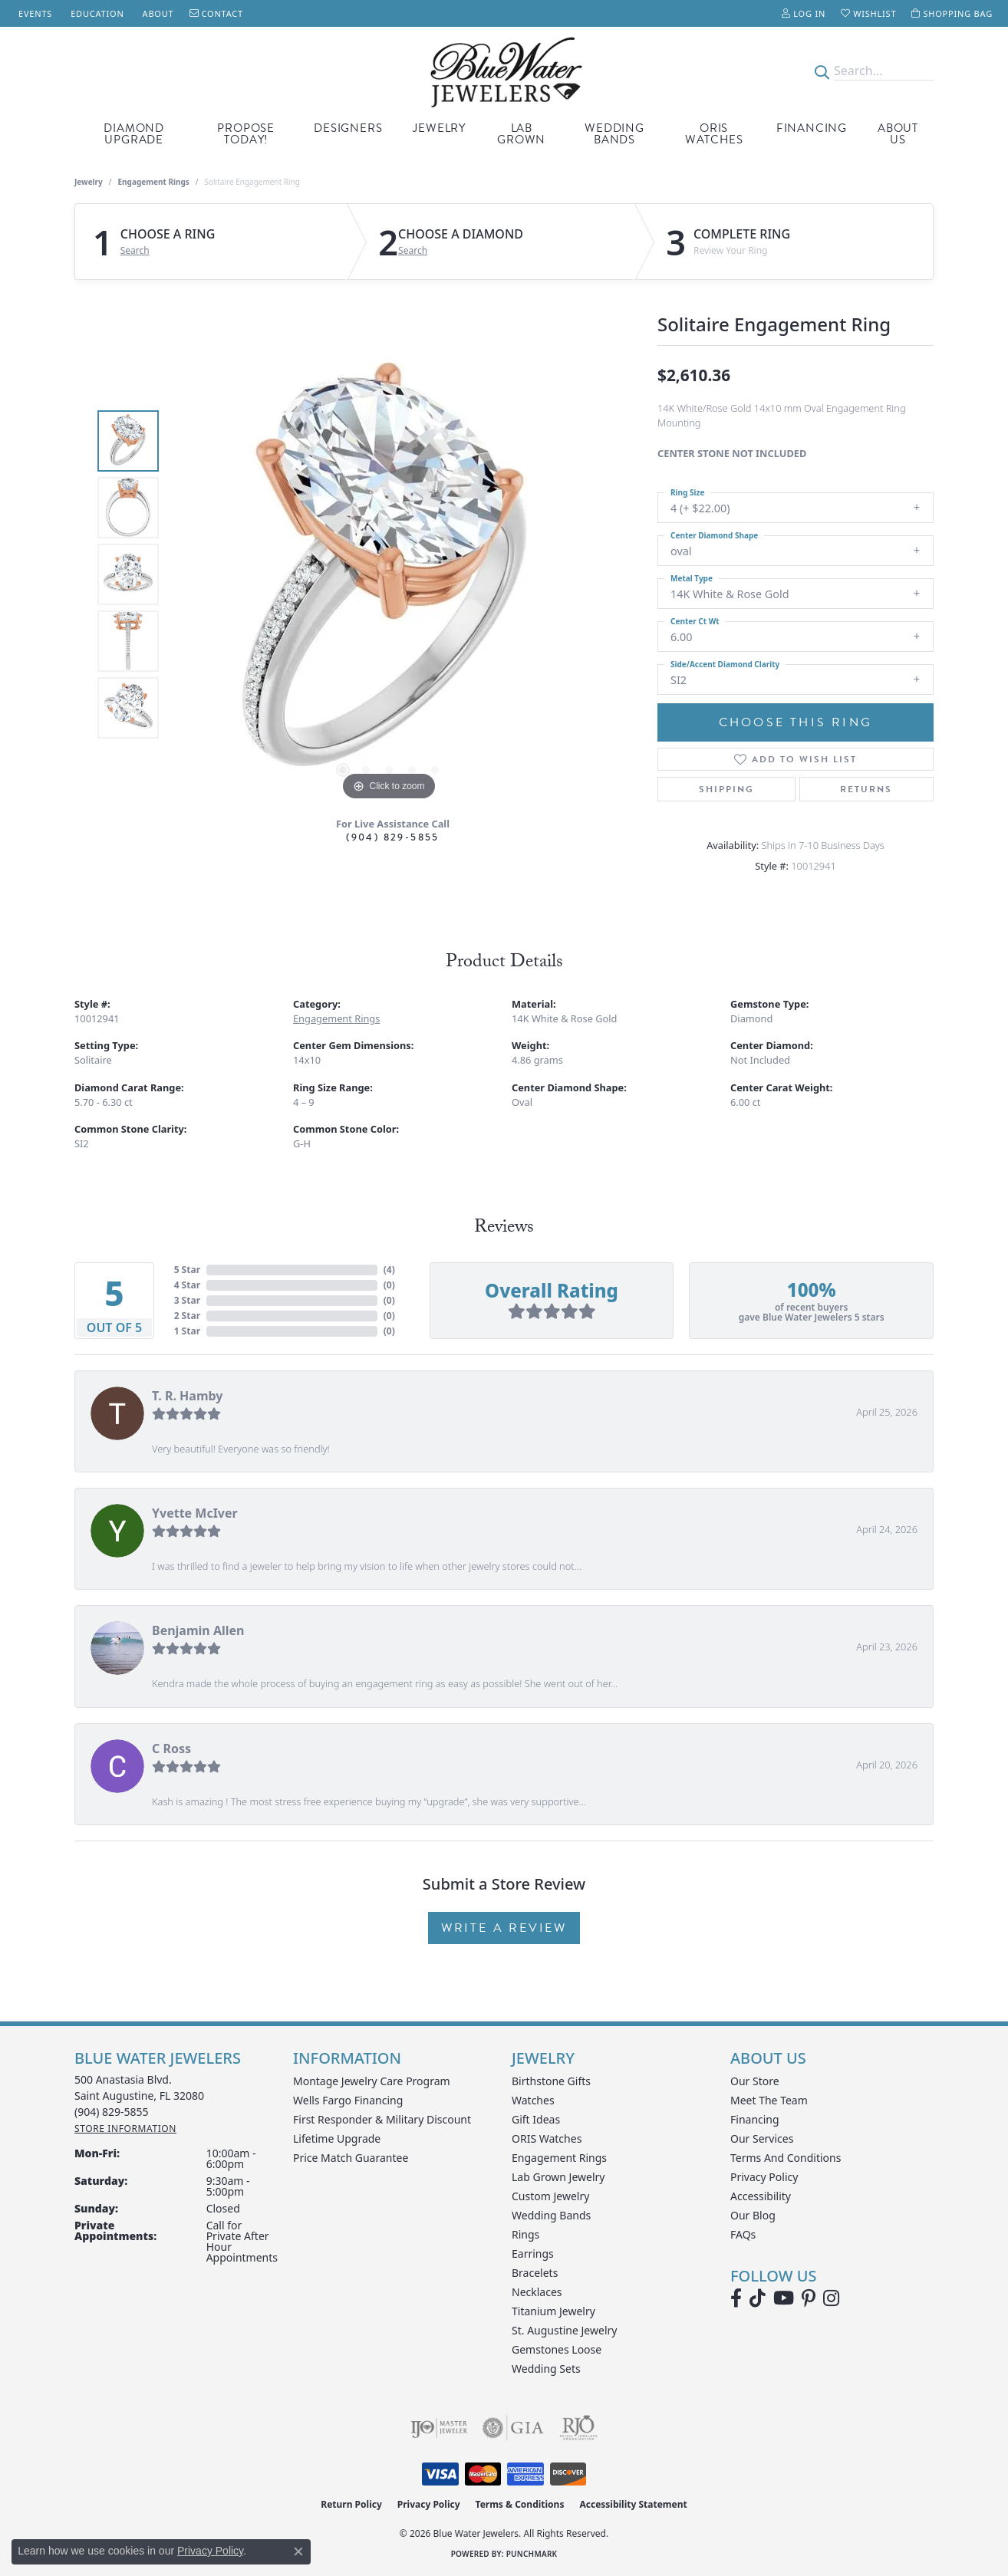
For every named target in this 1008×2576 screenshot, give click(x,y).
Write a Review (504, 1928)
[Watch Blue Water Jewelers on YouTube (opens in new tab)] (783, 2298)
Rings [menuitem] (525, 2234)
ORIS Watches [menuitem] (546, 2138)
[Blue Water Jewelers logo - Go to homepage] (503, 71)
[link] (33, 13)
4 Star (187, 1284)
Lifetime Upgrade (336, 2138)
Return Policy (351, 2504)
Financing (811, 128)
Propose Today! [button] (246, 134)
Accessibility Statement (633, 2504)
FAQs (743, 2234)
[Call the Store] (111, 2111)
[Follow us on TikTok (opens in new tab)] (757, 2298)
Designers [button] (348, 128)
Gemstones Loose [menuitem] (556, 2349)
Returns (866, 789)
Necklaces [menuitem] (537, 2292)
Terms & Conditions (520, 2504)
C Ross (171, 1748)
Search (135, 250)
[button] (803, 13)
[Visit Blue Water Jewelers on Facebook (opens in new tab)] (736, 2298)
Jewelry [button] (439, 128)
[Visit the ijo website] (439, 2428)
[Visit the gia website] (513, 2428)
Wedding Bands (614, 134)
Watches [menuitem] (533, 2100)
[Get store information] (125, 2128)
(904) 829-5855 (393, 837)
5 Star (187, 1269)
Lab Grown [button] (521, 134)
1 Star (187, 1330)
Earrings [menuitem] (533, 2253)
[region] (389, 574)
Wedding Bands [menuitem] (551, 2215)
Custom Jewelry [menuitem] (550, 2196)
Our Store (754, 2081)
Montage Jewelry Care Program (371, 2081)
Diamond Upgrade (134, 134)
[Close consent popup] (298, 2551)
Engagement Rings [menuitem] (559, 2157)
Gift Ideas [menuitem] (536, 2119)
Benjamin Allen (198, 1630)
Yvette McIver (195, 1513)
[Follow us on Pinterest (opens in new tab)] (808, 2298)
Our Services (761, 2138)
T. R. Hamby (187, 1395)
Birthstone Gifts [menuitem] (551, 2081)
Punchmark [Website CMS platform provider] (532, 2553)
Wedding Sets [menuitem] (546, 2368)
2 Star (187, 1315)
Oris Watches (714, 134)
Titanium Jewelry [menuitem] (553, 2311)
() (389, 1269)
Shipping (726, 789)
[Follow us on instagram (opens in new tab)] (831, 2298)
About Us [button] (898, 134)
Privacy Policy (764, 2177)
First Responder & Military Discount (382, 2119)
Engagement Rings (153, 181)
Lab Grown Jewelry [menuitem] (558, 2177)
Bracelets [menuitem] (535, 2272)
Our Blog (753, 2215)
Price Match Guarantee (350, 2157)
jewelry (88, 181)
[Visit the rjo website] (578, 2428)
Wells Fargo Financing (348, 2100)
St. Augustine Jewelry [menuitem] (564, 2330)
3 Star (187, 1300)
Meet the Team (769, 2100)
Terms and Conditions (785, 2157)
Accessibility (760, 2196)
